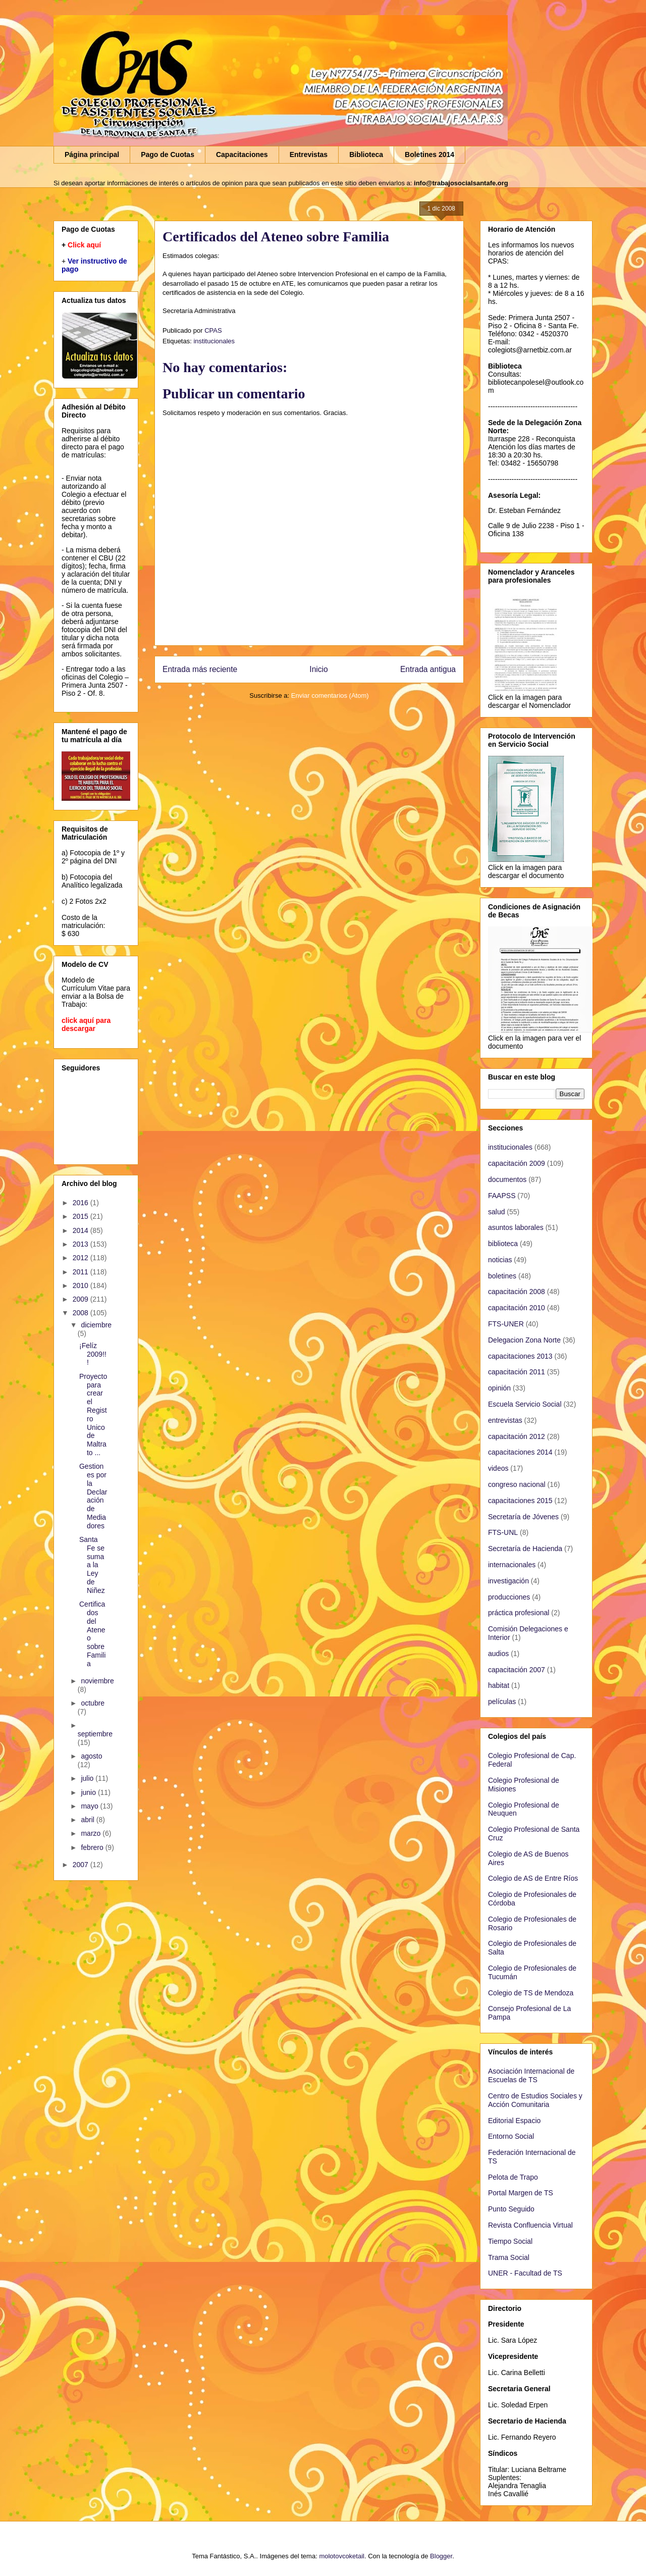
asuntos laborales (516, 1227)
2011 (81, 1272)
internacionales (511, 1565)
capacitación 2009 (516, 1163)
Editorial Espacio (514, 2121)
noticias (500, 1260)
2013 (81, 1244)
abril (88, 1820)
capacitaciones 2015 (520, 1501)
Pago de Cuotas (167, 154)
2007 (81, 1865)
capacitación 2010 (516, 1308)
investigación (508, 1581)
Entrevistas (309, 154)
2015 (81, 1216)
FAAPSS (501, 1196)
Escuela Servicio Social (525, 1404)
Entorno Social (511, 2136)
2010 (81, 1285)
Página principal (92, 154)
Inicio (318, 669)
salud (496, 1212)
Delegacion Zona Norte (524, 1340)
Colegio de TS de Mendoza (530, 1993)
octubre (92, 1703)
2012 (81, 1258)
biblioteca (503, 1244)
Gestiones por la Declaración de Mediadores (93, 1496)
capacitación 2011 (516, 1372)
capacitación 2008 (516, 1291)
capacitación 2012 (516, 1436)
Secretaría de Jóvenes (523, 1517)
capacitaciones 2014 (520, 1452)
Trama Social (508, 2257)
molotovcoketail (341, 2556)
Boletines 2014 (429, 154)
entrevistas (505, 1420)
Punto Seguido (511, 2209)
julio (88, 1778)
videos (498, 1468)
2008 (81, 1313)
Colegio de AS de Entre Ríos (533, 1878)
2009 (81, 1299)
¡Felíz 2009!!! (92, 1354)
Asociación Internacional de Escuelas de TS (531, 2075)
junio (89, 1792)
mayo (90, 1806)
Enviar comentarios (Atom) (330, 695)
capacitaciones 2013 (520, 1356)
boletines (502, 1276)
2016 (81, 1203)
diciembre (96, 1325)
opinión (499, 1388)
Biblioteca (366, 154)
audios (498, 1654)
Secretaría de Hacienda (525, 1548)
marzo (91, 1833)
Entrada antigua (428, 669)
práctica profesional (518, 1613)
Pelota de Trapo (513, 2177)
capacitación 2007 (516, 1670)
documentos (507, 1179)
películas (502, 1701)
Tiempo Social (510, 2241)
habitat (498, 1685)
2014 (81, 1230)
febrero (93, 1847)
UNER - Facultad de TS (525, 2273)
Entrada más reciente (200, 669)
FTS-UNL (503, 1532)
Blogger (441, 2556)
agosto (91, 1756)
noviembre (97, 1681)
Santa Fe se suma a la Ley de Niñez (92, 1564)
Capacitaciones (242, 154)
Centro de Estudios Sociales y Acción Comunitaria (535, 2100)
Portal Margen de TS (520, 2193)
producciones (509, 1597)
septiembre (95, 1734)
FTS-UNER (506, 1324)
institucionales (214, 341)
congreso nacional (517, 1484)
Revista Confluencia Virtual (530, 2225)
